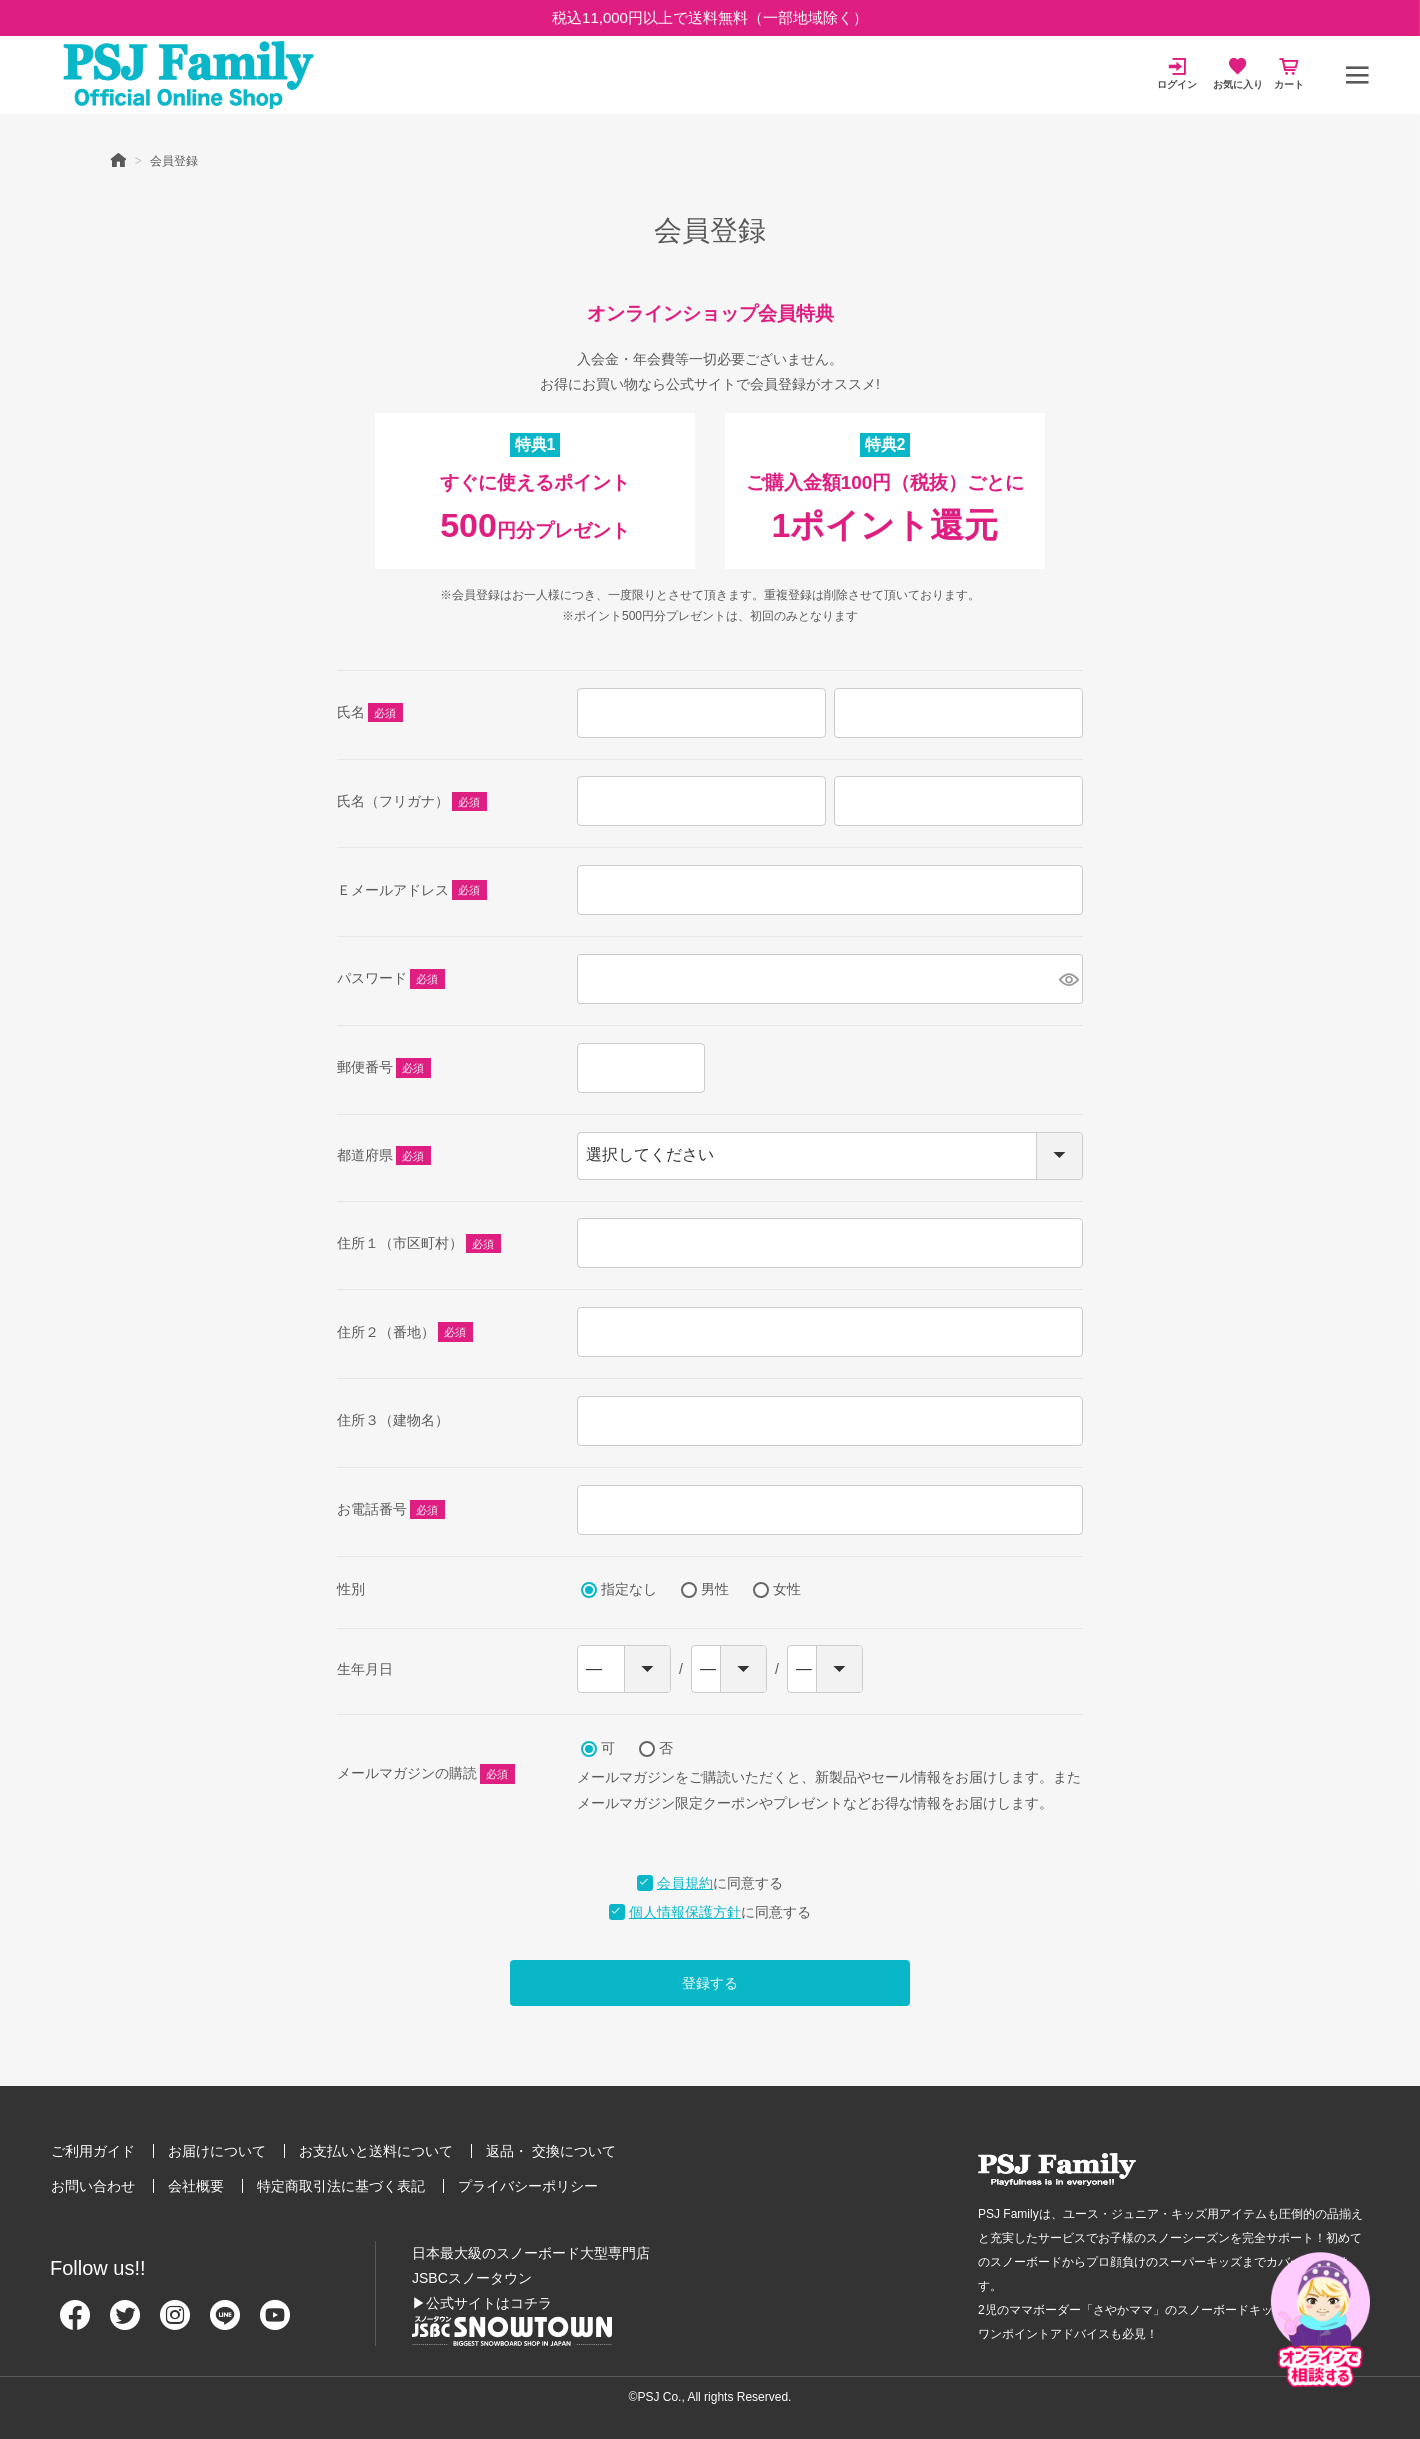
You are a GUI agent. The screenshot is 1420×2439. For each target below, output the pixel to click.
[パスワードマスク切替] (1068, 979)
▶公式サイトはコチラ (482, 2303)
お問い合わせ (93, 2186)
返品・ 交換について (551, 2151)
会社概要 (196, 2186)
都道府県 (384, 1157)
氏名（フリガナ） (412, 803)
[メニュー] (1357, 75)
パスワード (391, 980)
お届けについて (217, 2151)
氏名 (370, 714)
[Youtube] (275, 2323)
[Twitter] (125, 2323)
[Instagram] (175, 2323)
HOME (118, 159)
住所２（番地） (405, 1333)
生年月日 (365, 1669)
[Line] (225, 2323)
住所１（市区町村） (419, 1245)
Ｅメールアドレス (412, 891)
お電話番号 (391, 1511)
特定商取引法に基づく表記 (341, 2186)
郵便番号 (384, 1069)
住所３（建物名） (393, 1420)
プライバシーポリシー (528, 2186)
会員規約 (685, 1883)
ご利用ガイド (93, 2151)
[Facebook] (75, 2323)
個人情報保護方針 (685, 1912)
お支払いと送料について (376, 2151)
